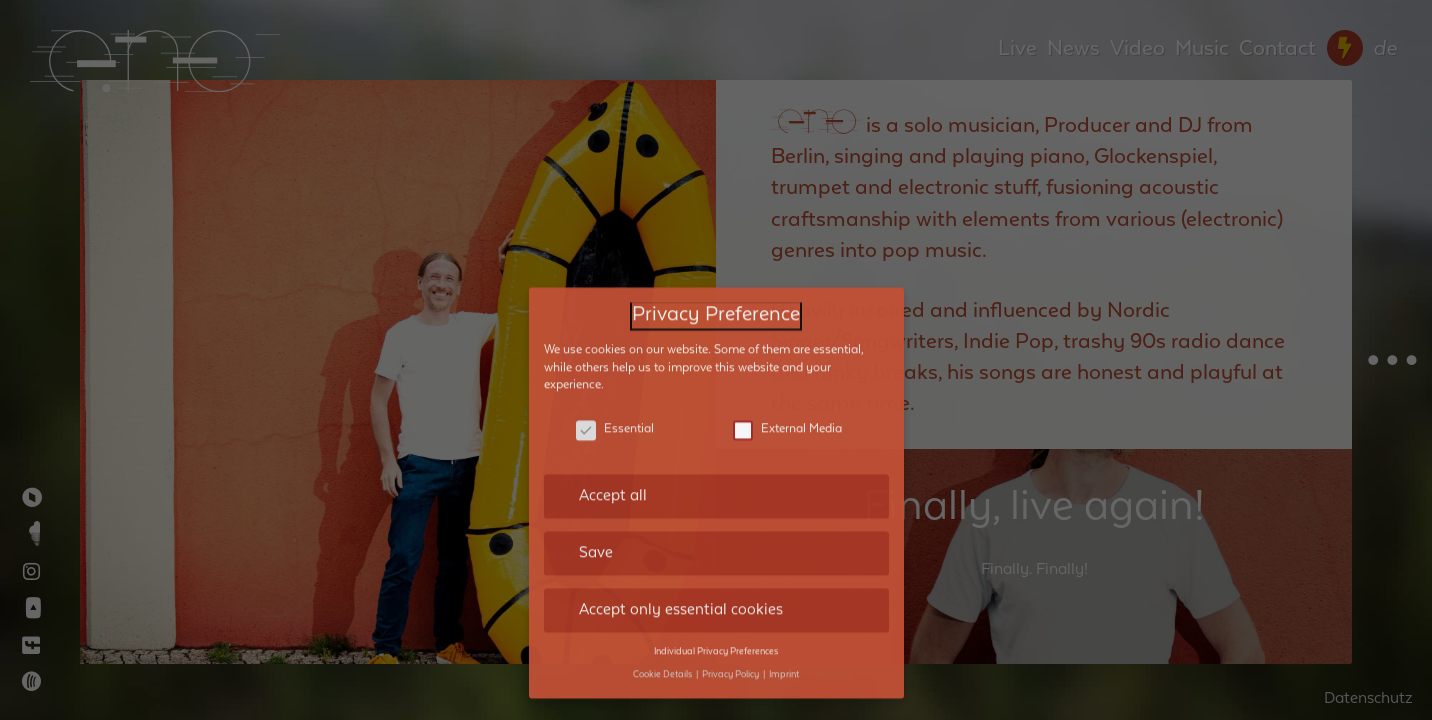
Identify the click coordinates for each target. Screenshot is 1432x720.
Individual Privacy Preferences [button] (716, 543)
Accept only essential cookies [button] (681, 501)
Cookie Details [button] (663, 565)
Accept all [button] (613, 387)
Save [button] (596, 444)
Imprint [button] (784, 565)
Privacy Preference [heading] (716, 206)
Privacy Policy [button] (731, 565)
